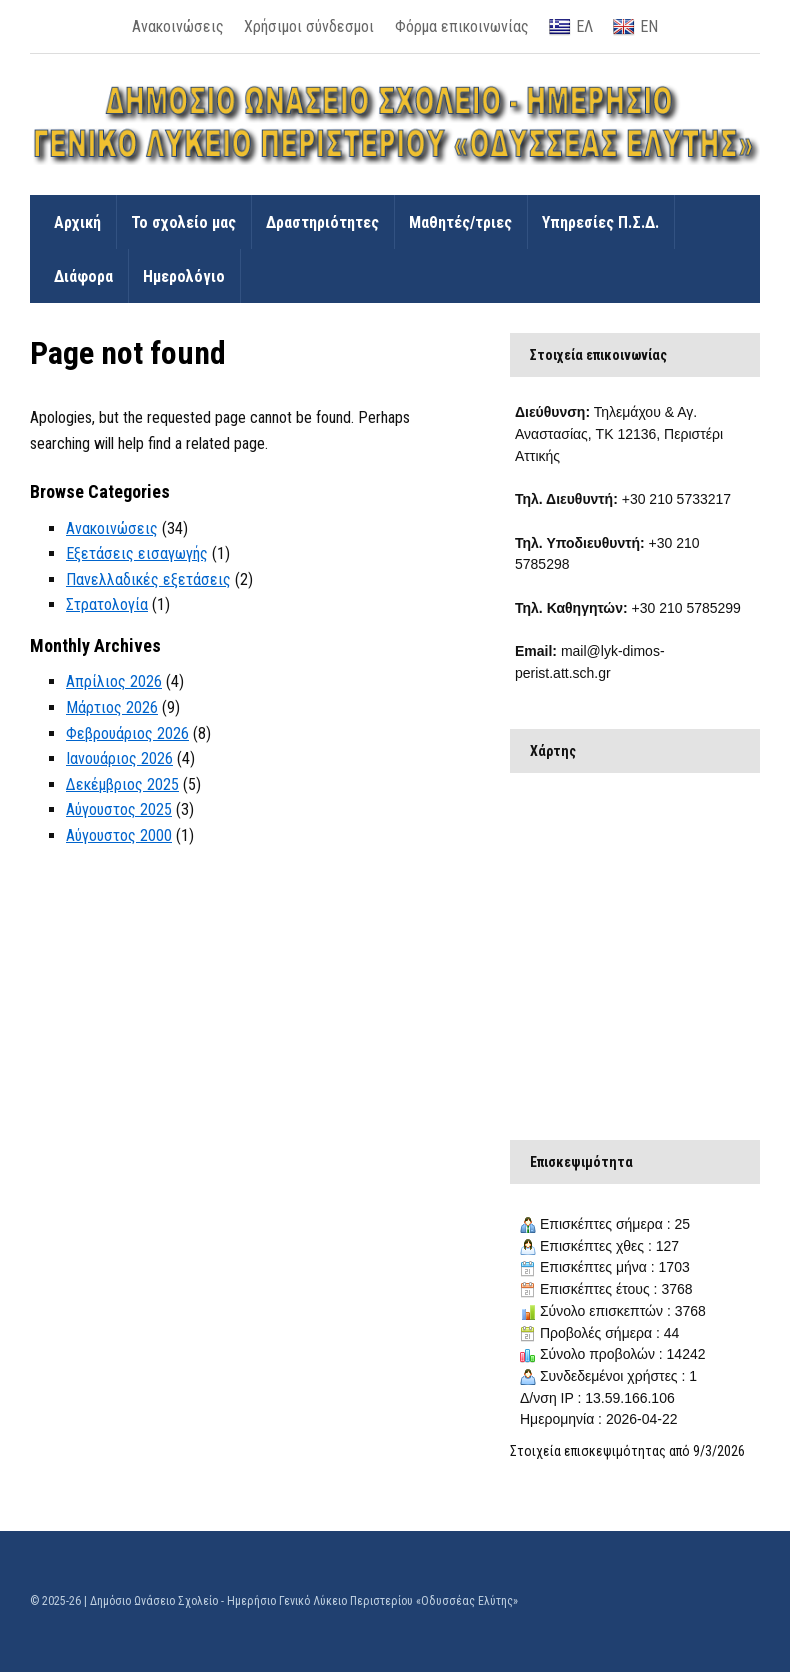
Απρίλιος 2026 (114, 681)
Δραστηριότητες (322, 222)
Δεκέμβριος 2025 (122, 784)
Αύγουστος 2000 (119, 835)
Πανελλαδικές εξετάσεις (148, 579)
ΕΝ (635, 27)
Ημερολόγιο (184, 276)
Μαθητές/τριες (460, 222)
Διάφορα (83, 276)
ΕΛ (571, 27)
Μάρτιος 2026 (112, 707)
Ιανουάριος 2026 (119, 758)
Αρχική (77, 222)
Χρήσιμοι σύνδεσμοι (309, 26)
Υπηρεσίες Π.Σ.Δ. (600, 222)
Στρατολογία (107, 604)
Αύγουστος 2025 (119, 809)
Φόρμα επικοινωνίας (462, 26)
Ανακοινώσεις (178, 26)
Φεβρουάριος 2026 (127, 733)
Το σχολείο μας (183, 222)
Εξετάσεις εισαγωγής (137, 553)
